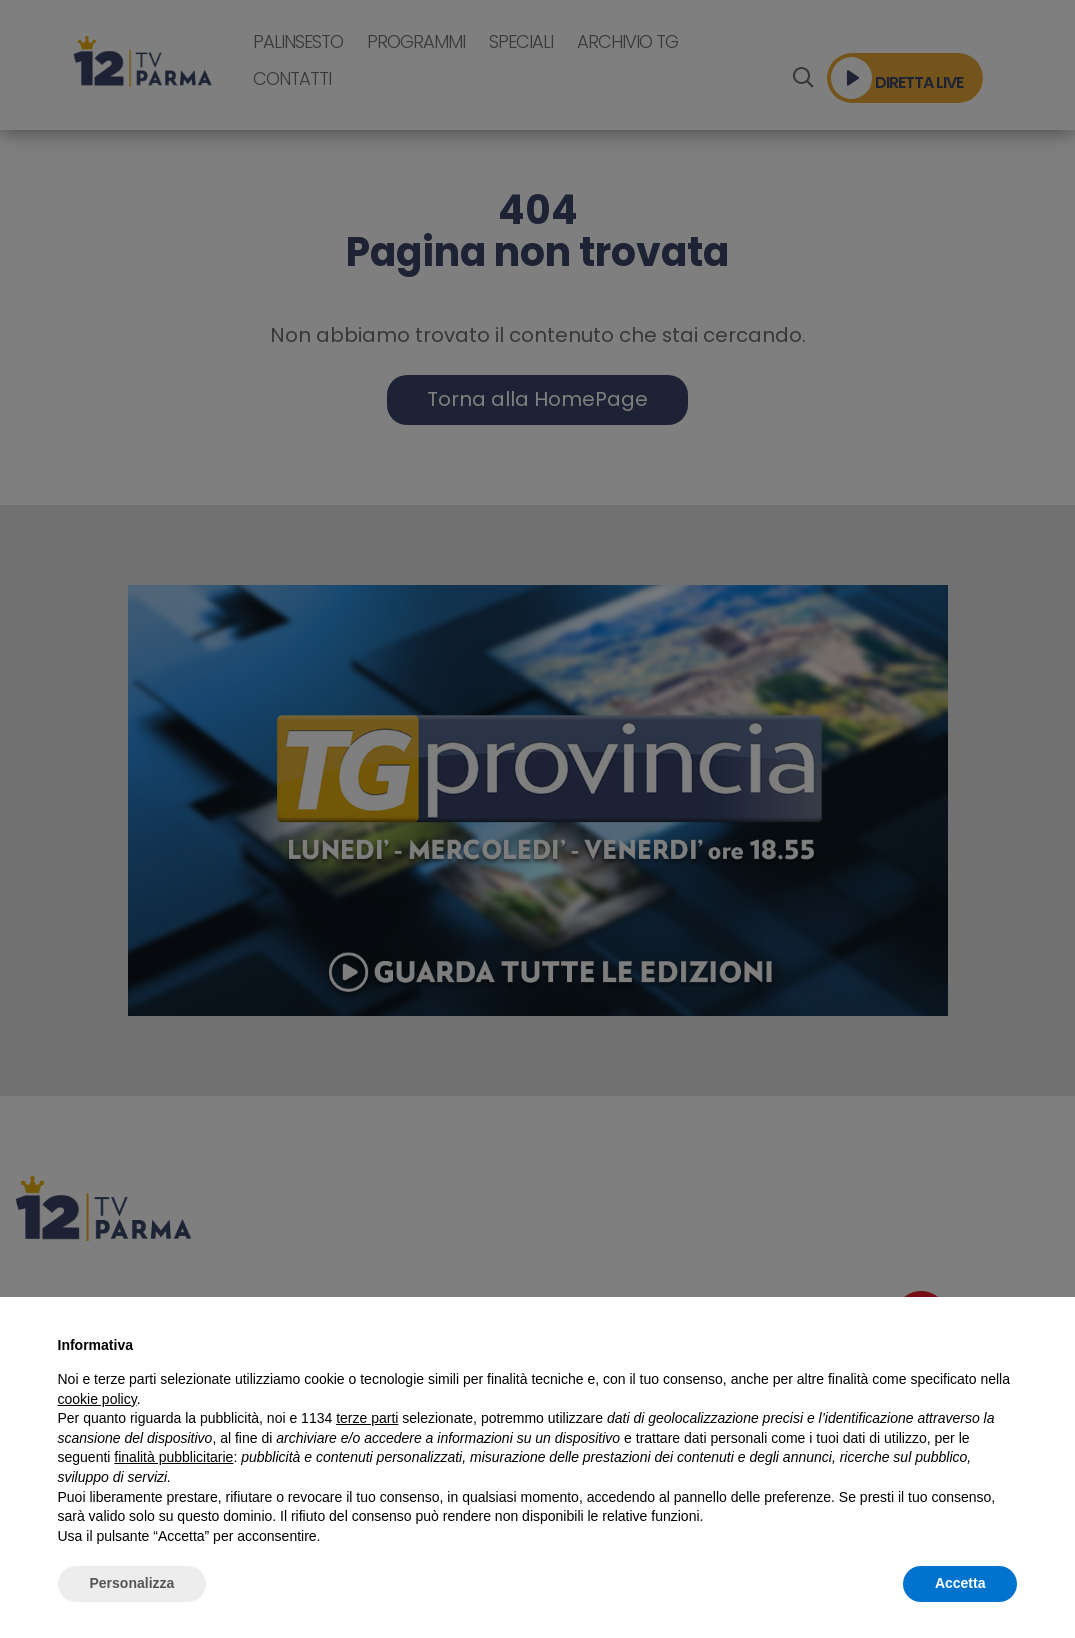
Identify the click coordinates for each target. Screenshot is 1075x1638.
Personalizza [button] (132, 1583)
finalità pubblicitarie (173, 1457)
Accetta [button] (960, 1583)
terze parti (367, 1418)
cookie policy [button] (97, 1399)
